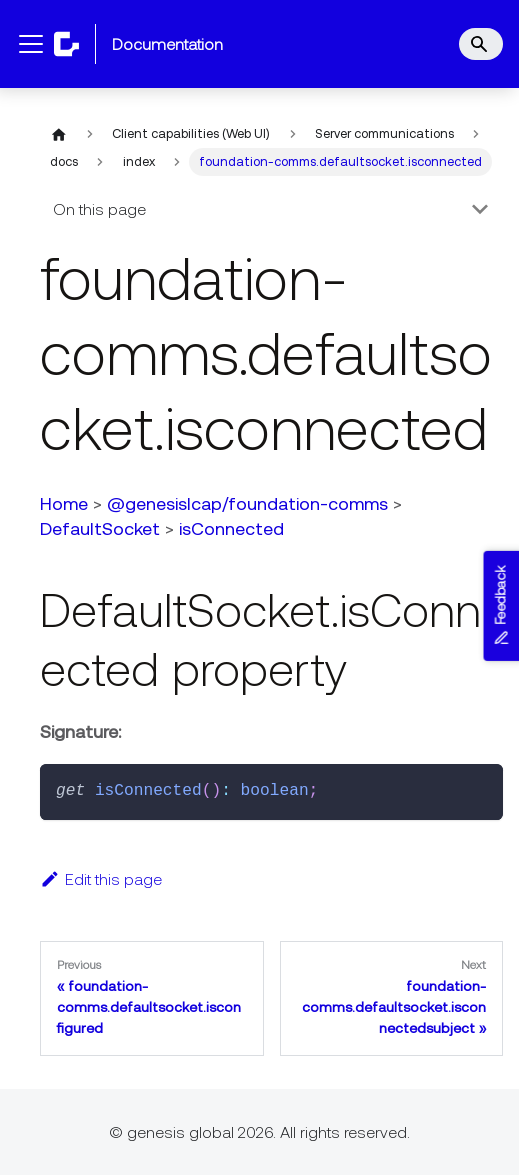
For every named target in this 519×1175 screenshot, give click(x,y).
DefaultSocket (100, 528)
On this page (99, 209)
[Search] (481, 44)
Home (64, 503)
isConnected (231, 528)
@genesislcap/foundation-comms (247, 503)
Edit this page (101, 879)
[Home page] (59, 134)
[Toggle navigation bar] (31, 44)
